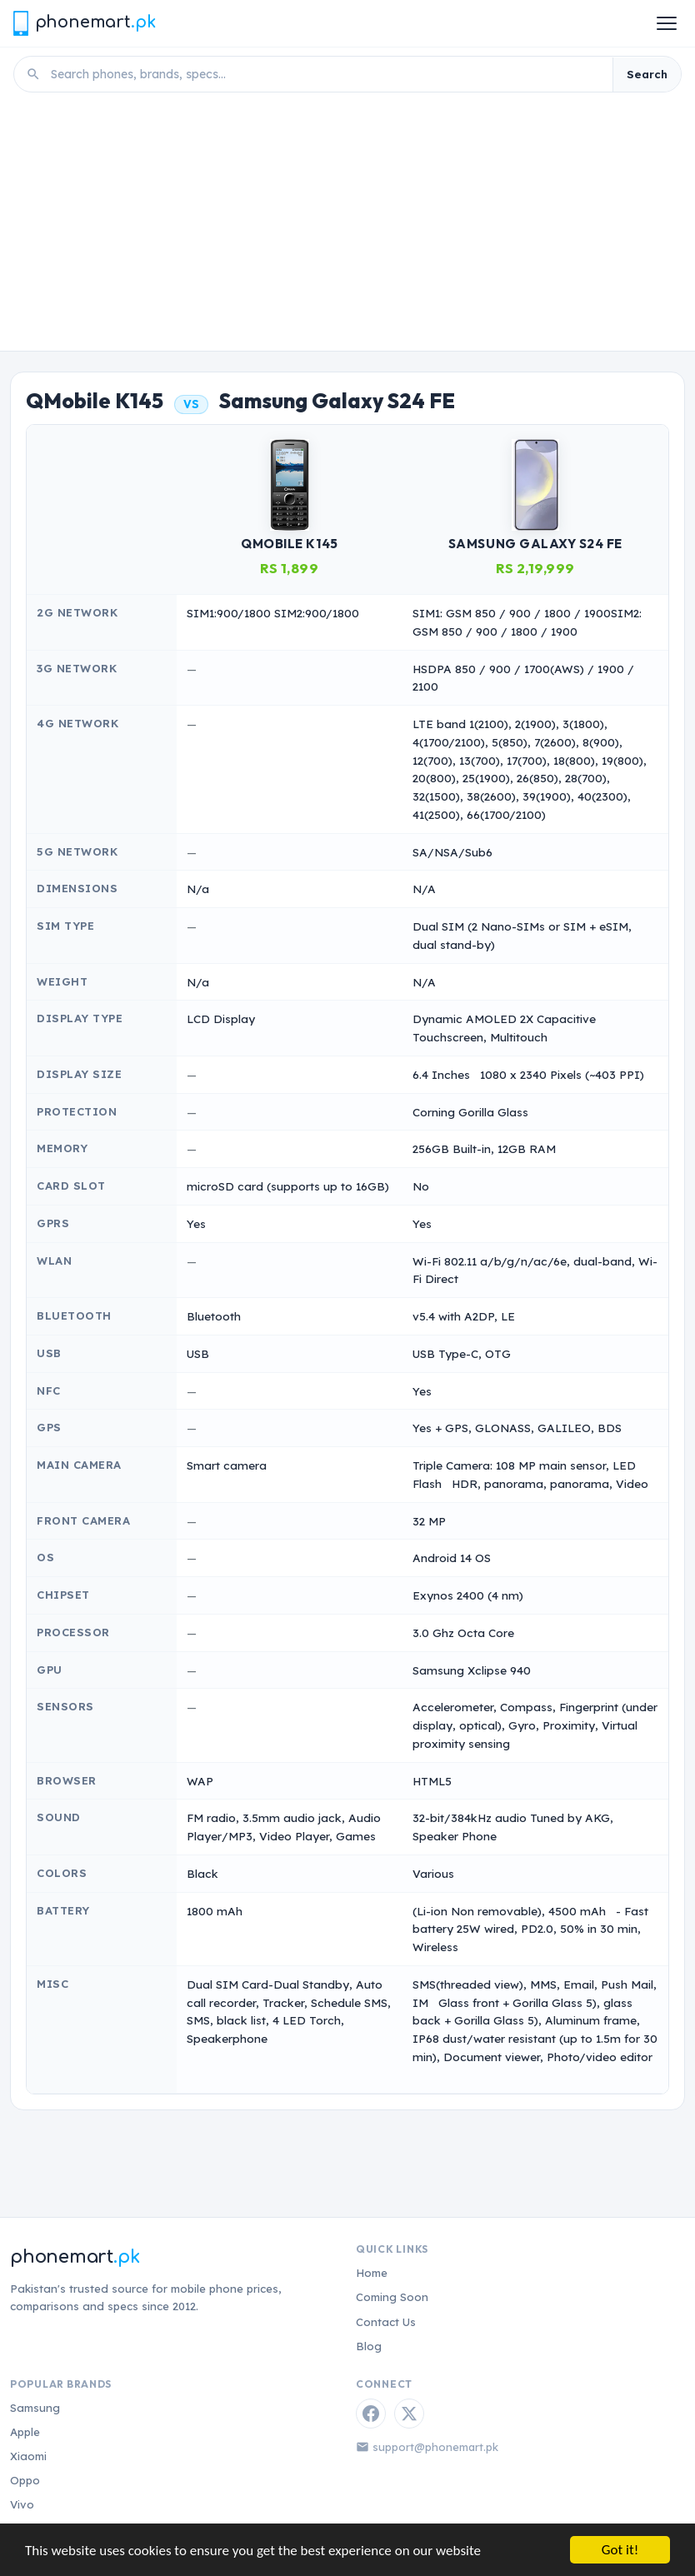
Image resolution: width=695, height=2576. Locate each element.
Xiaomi (28, 2456)
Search (647, 74)
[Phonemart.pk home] (84, 23)
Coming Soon (392, 2297)
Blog (369, 2346)
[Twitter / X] (409, 2414)
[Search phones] (326, 74)
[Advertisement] (347, 225)
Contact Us (386, 2322)
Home (372, 2272)
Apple (25, 2432)
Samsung (35, 2407)
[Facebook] (371, 2414)
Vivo (22, 2504)
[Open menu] (667, 23)
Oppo (25, 2480)
